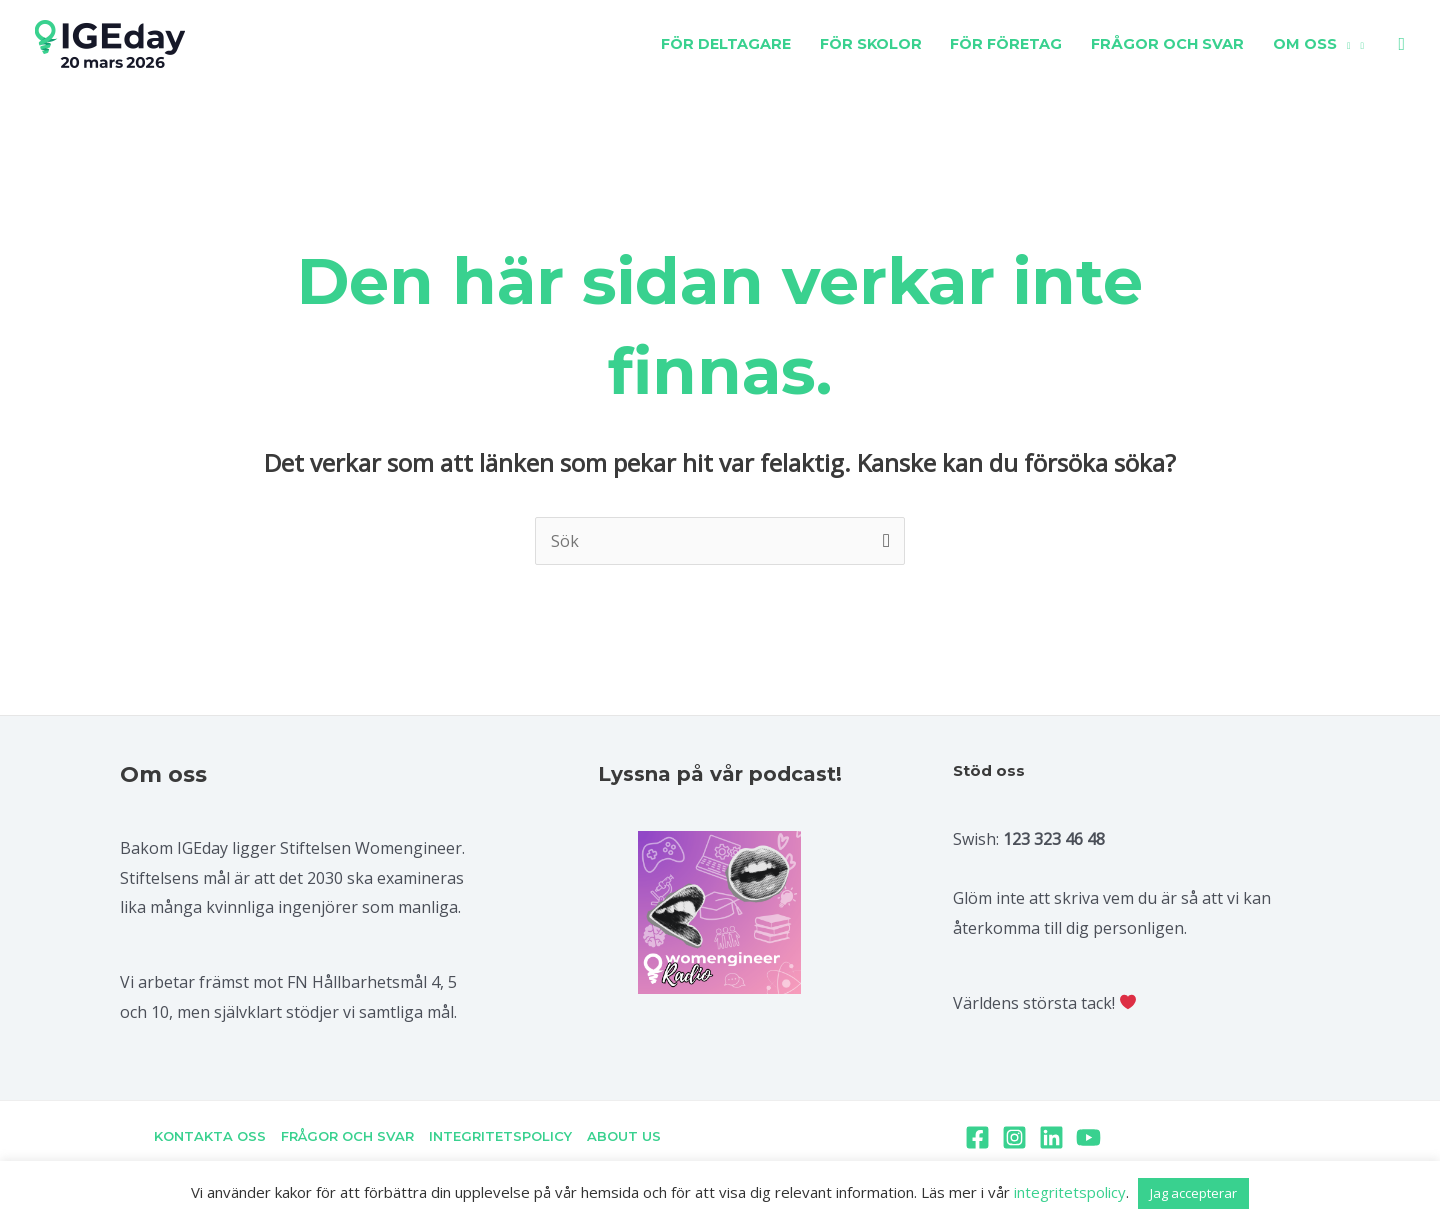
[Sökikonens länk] (1401, 44)
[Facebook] (977, 1137)
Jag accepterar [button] (1193, 1193)
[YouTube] (1088, 1137)
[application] (1344, 44)
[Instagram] (1014, 1137)
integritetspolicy (1070, 1192)
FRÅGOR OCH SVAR (348, 1136)
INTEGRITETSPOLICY (499, 1136)
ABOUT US (621, 1136)
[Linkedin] (1051, 1137)
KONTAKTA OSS (213, 1136)
